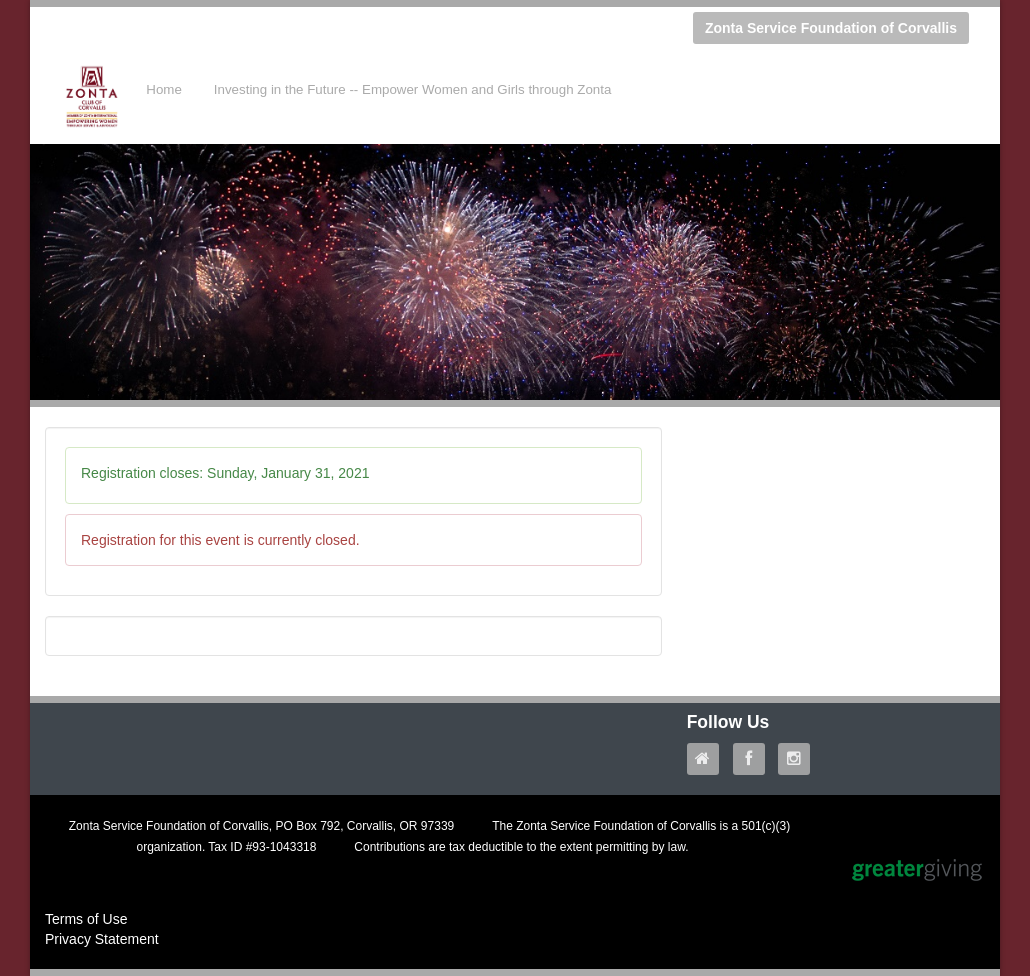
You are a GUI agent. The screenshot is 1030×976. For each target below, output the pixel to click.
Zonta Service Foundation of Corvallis (831, 28)
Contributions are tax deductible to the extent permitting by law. (521, 847)
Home (164, 89)
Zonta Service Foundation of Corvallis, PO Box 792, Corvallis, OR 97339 (262, 826)
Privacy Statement (102, 939)
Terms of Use (86, 919)
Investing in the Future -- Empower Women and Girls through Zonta (413, 89)
